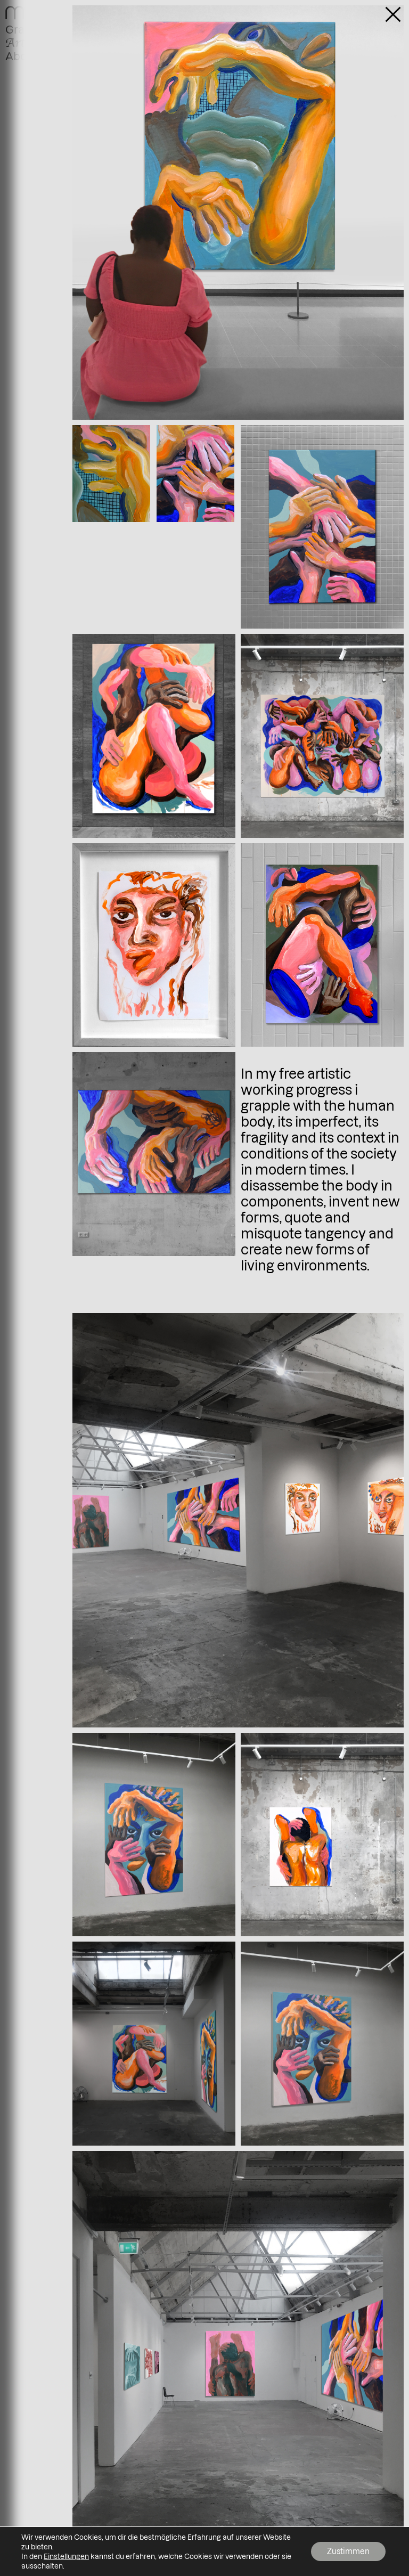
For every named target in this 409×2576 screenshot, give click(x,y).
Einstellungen (66, 2556)
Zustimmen (348, 2551)
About (21, 56)
